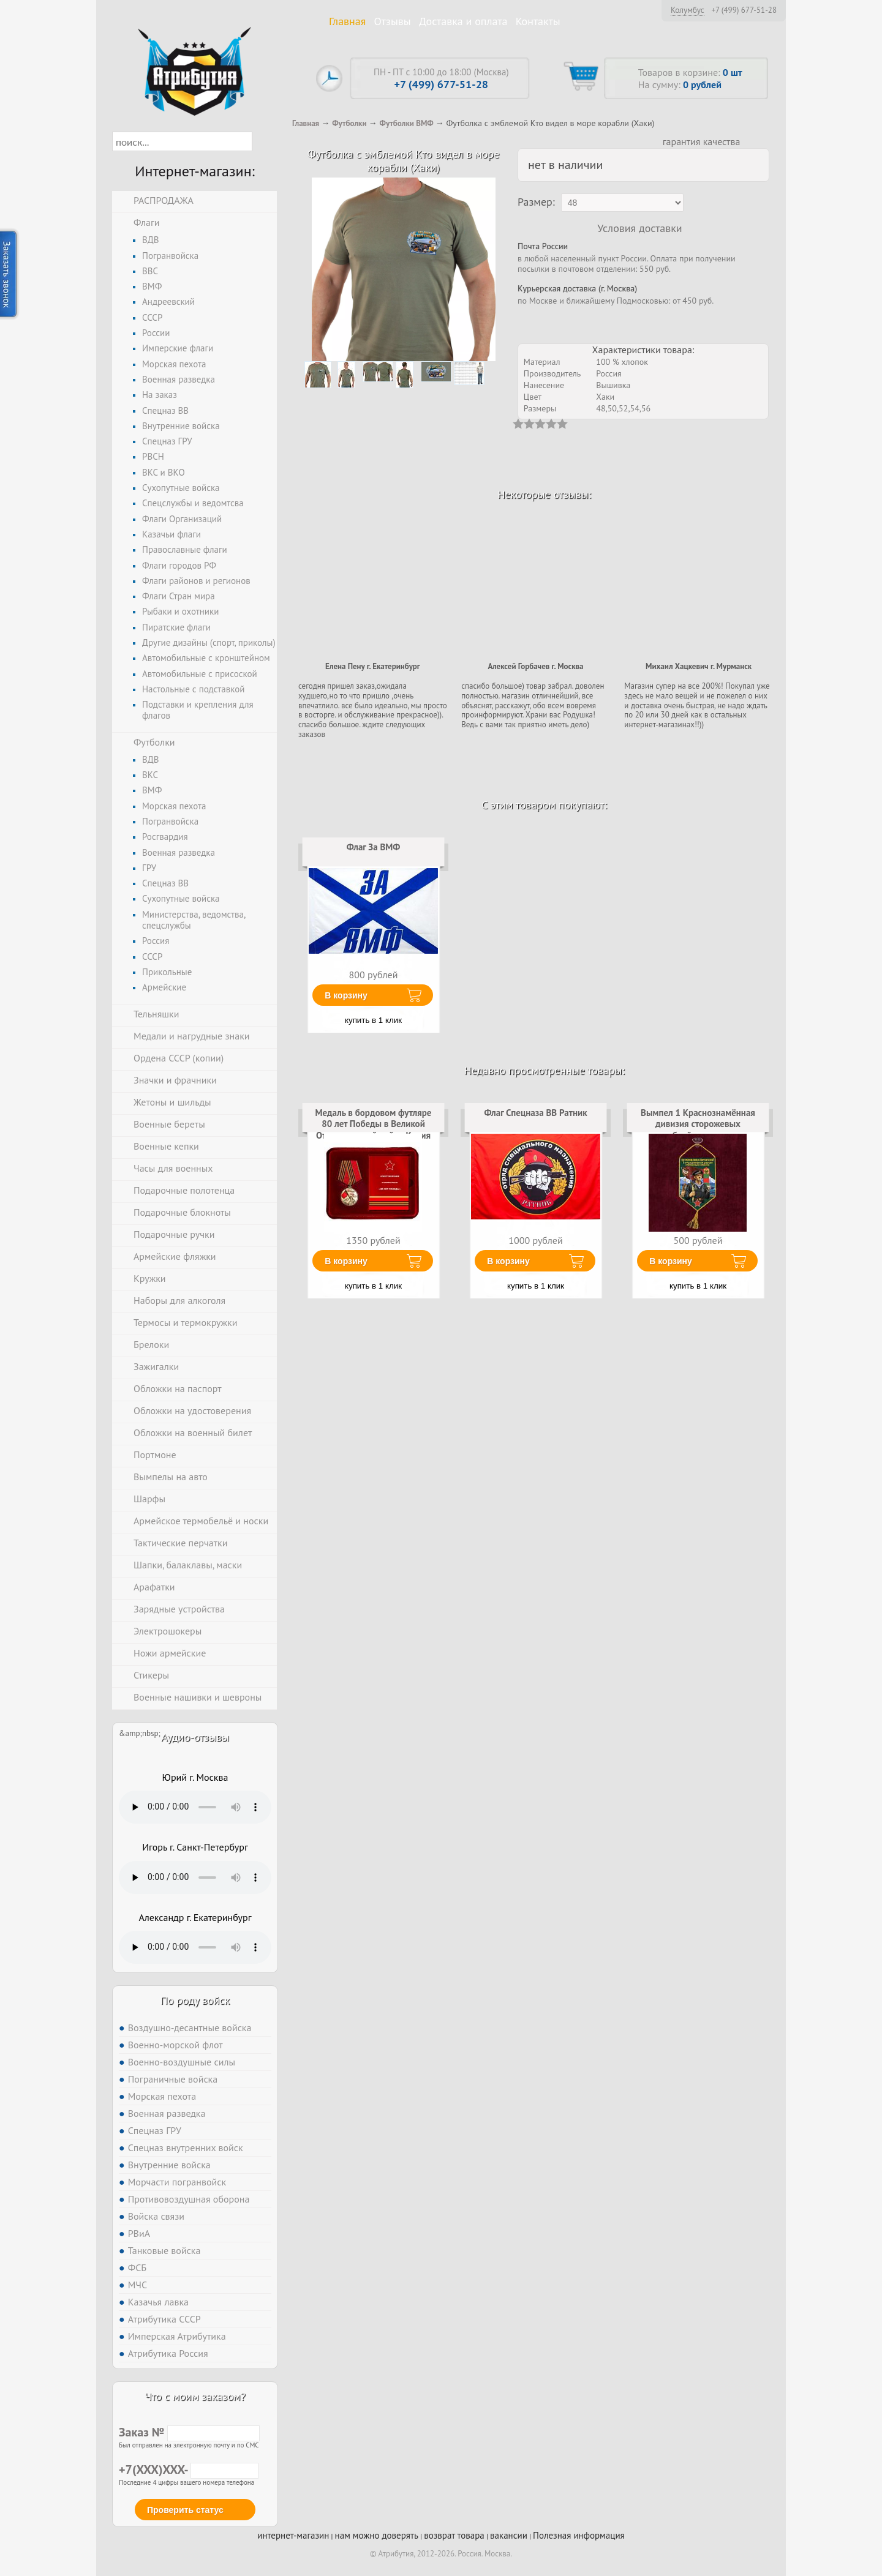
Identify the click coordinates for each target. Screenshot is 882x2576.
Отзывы (392, 21)
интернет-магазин (293, 2535)
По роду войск (195, 2000)
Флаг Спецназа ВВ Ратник (535, 1112)
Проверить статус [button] (185, 2510)
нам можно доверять (376, 2535)
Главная (347, 21)
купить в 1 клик (373, 1020)
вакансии (508, 2535)
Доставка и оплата (463, 21)
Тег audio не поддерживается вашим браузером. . (195, 1807)
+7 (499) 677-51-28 (744, 10)
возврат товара (454, 2535)
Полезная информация (579, 2535)
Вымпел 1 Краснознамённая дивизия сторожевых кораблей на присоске (698, 1124)
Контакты (538, 21)
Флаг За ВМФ (374, 847)
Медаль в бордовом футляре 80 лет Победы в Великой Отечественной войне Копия (373, 1124)
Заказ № (189, 2432)
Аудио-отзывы (195, 1737)
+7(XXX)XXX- (188, 2469)
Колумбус (687, 9)
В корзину (346, 995)
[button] (263, 141)
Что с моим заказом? (195, 2396)
